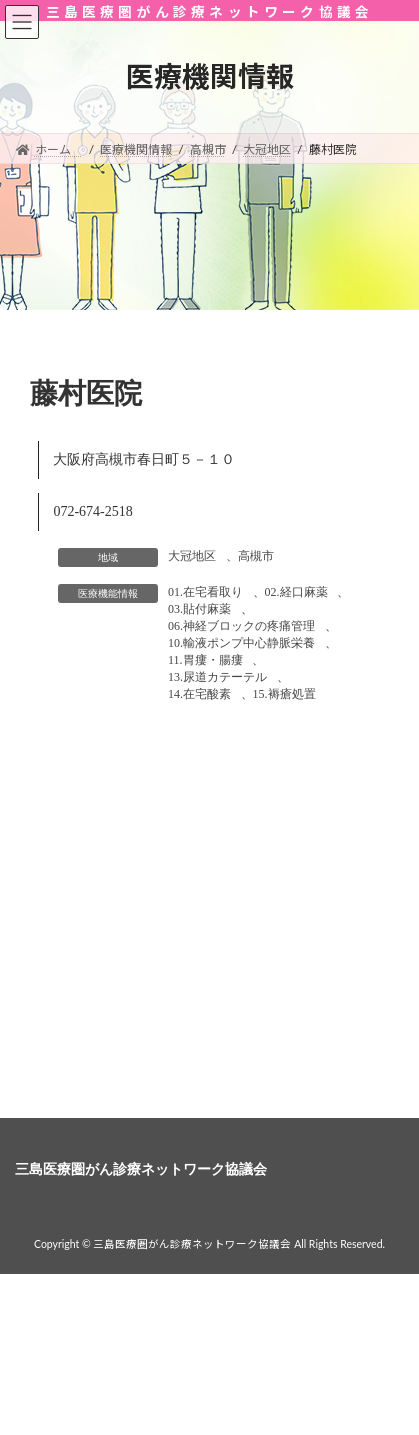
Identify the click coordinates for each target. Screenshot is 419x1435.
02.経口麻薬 (296, 592)
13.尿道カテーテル (217, 677)
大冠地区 (192, 556)
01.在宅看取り (205, 592)
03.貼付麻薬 (199, 609)
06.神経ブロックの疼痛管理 (241, 626)
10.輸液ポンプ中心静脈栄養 (241, 643)
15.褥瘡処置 (284, 694)
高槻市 (256, 556)
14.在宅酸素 (199, 694)
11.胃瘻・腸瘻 (205, 660)
